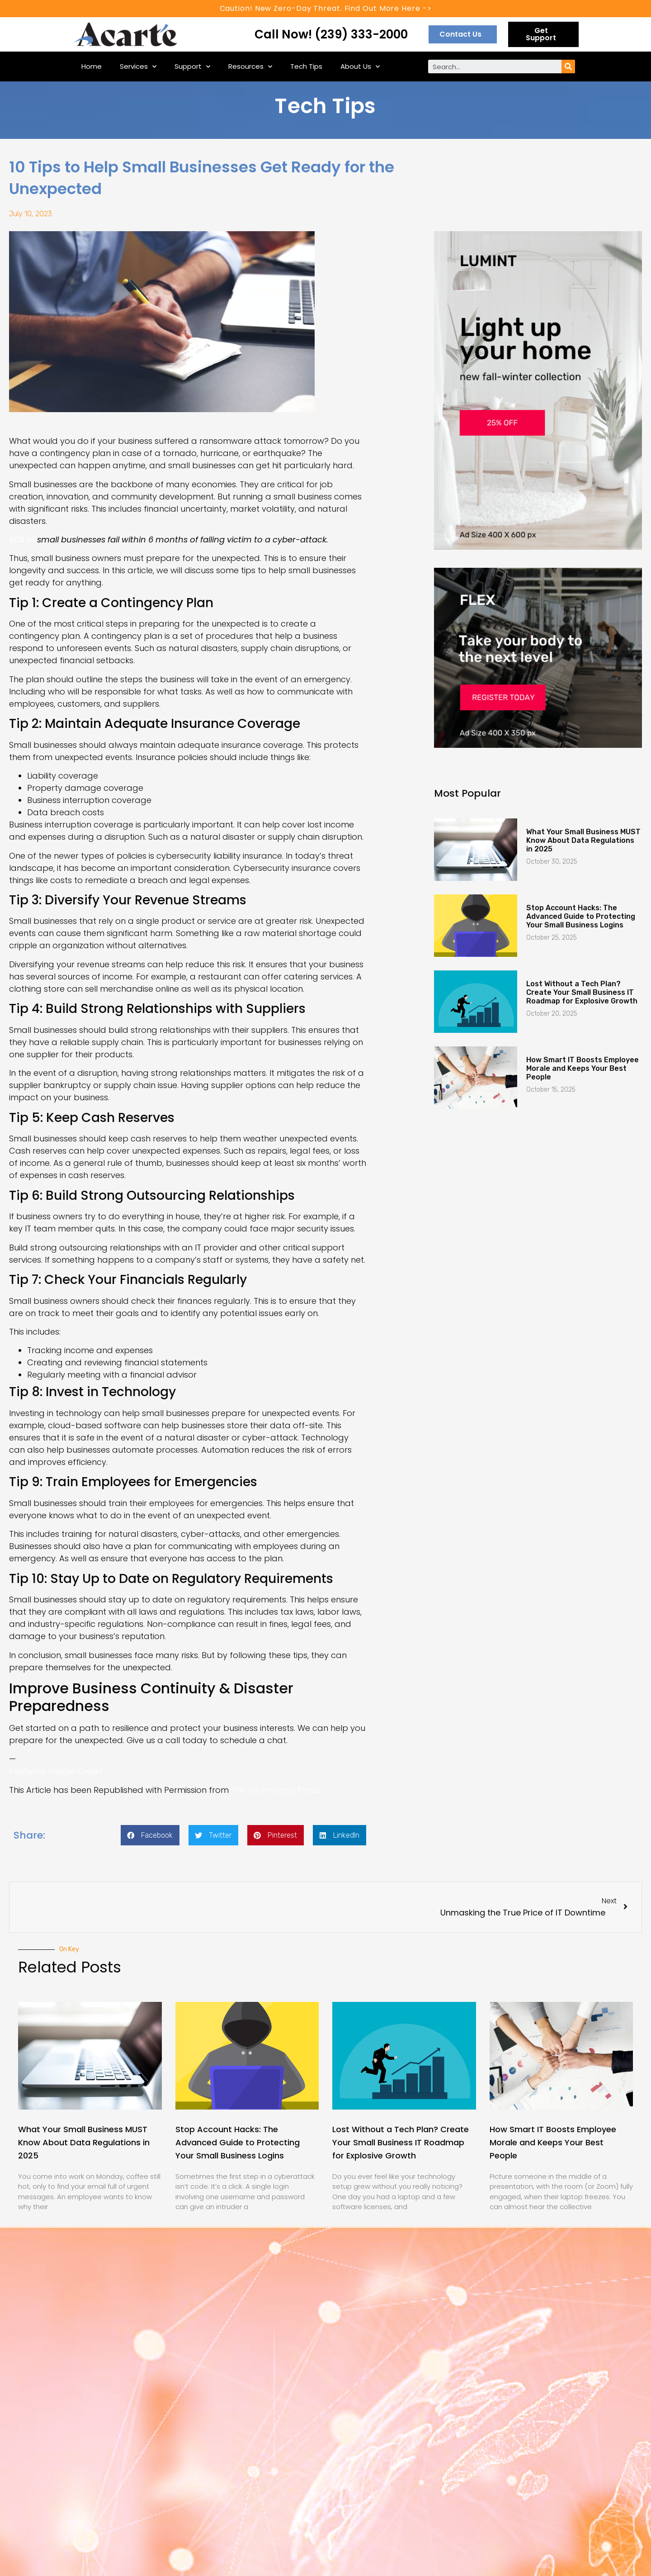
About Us (360, 67)
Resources (250, 67)
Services (138, 67)
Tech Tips (306, 66)
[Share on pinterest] (275, 1835)
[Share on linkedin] (339, 1835)
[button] (463, 34)
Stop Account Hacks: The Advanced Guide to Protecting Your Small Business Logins (580, 916)
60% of (23, 539)
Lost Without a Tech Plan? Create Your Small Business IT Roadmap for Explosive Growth (581, 992)
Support (192, 67)
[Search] (568, 66)
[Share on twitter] (213, 1835)
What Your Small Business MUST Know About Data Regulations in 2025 (583, 840)
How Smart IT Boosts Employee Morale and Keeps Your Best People (582, 1068)
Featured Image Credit (55, 1771)
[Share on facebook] (150, 1835)
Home (91, 66)
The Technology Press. (275, 1790)
